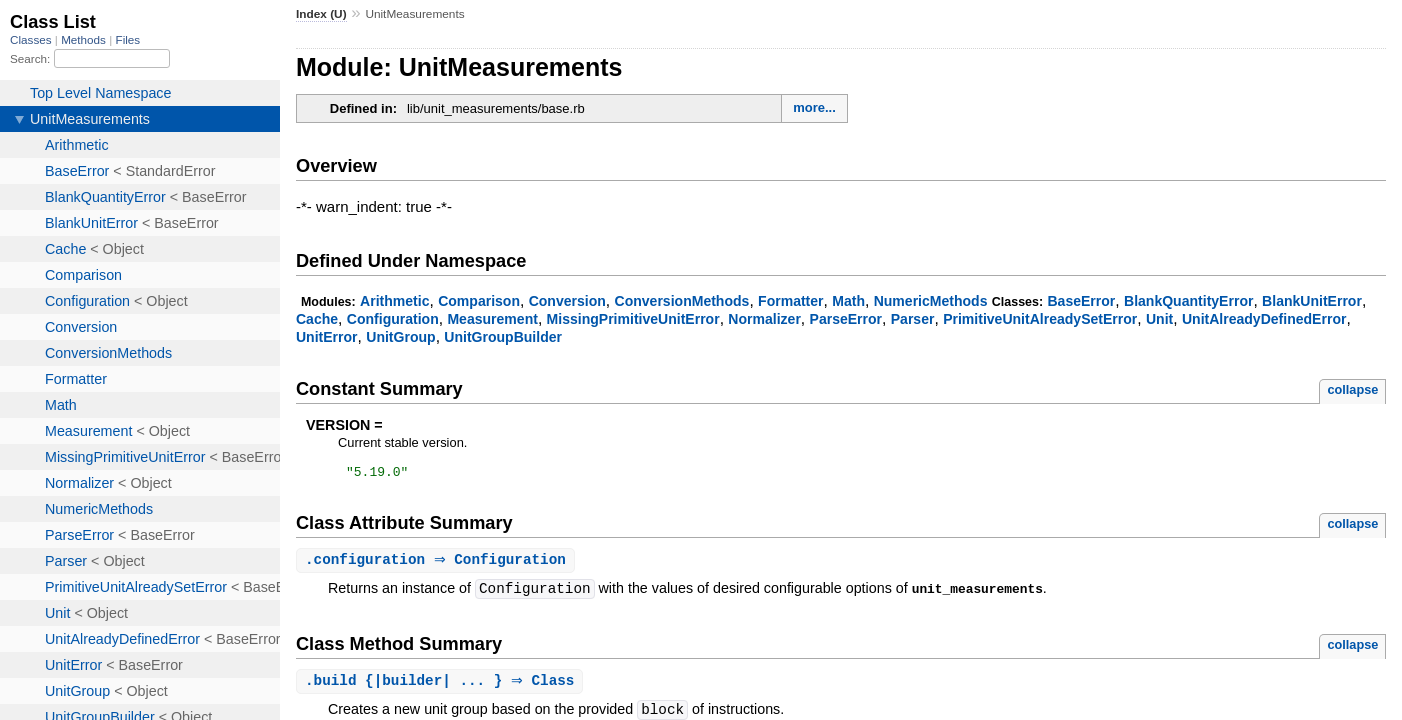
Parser (913, 319)
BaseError (1081, 301)
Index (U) (321, 14)
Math (848, 301)
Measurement (492, 319)
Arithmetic (394, 301)
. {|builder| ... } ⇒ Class (442, 685)
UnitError (327, 337)
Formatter (791, 301)
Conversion (567, 301)
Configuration (393, 319)
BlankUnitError (1312, 301)
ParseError (846, 319)
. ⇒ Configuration (438, 563)
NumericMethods (931, 301)
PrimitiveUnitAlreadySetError (1040, 319)
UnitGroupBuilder (503, 337)
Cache (317, 319)
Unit (1159, 319)
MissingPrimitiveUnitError (633, 319)
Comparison (479, 301)
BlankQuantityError (1188, 301)
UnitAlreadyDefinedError (1264, 319)
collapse (1352, 389)
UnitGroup (400, 337)
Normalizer (764, 319)
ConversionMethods (682, 301)
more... (814, 107)
